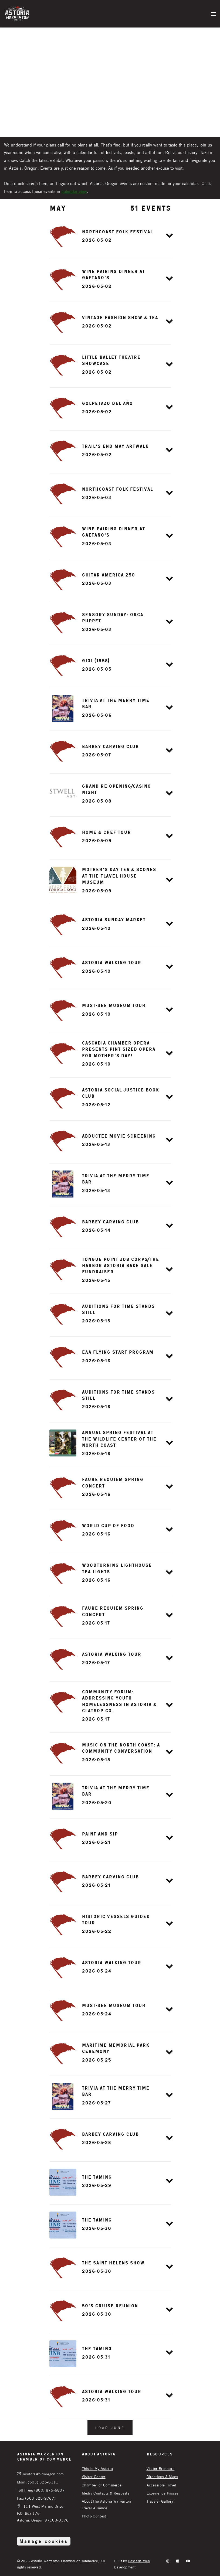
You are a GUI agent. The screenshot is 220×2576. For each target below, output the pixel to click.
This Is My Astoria (97, 2468)
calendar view (74, 191)
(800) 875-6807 (49, 2490)
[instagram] (167, 2561)
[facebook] (177, 2561)
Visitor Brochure (161, 2468)
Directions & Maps (162, 2476)
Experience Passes (162, 2493)
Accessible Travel (161, 2485)
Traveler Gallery (160, 2501)
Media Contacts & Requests (106, 2493)
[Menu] (213, 13)
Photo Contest (94, 2516)
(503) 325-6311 (43, 2482)
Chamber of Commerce (102, 2485)
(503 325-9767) (40, 2498)
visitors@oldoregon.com (43, 2474)
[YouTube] (188, 2561)
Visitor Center (94, 2476)
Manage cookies (43, 2541)
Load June (110, 2427)
